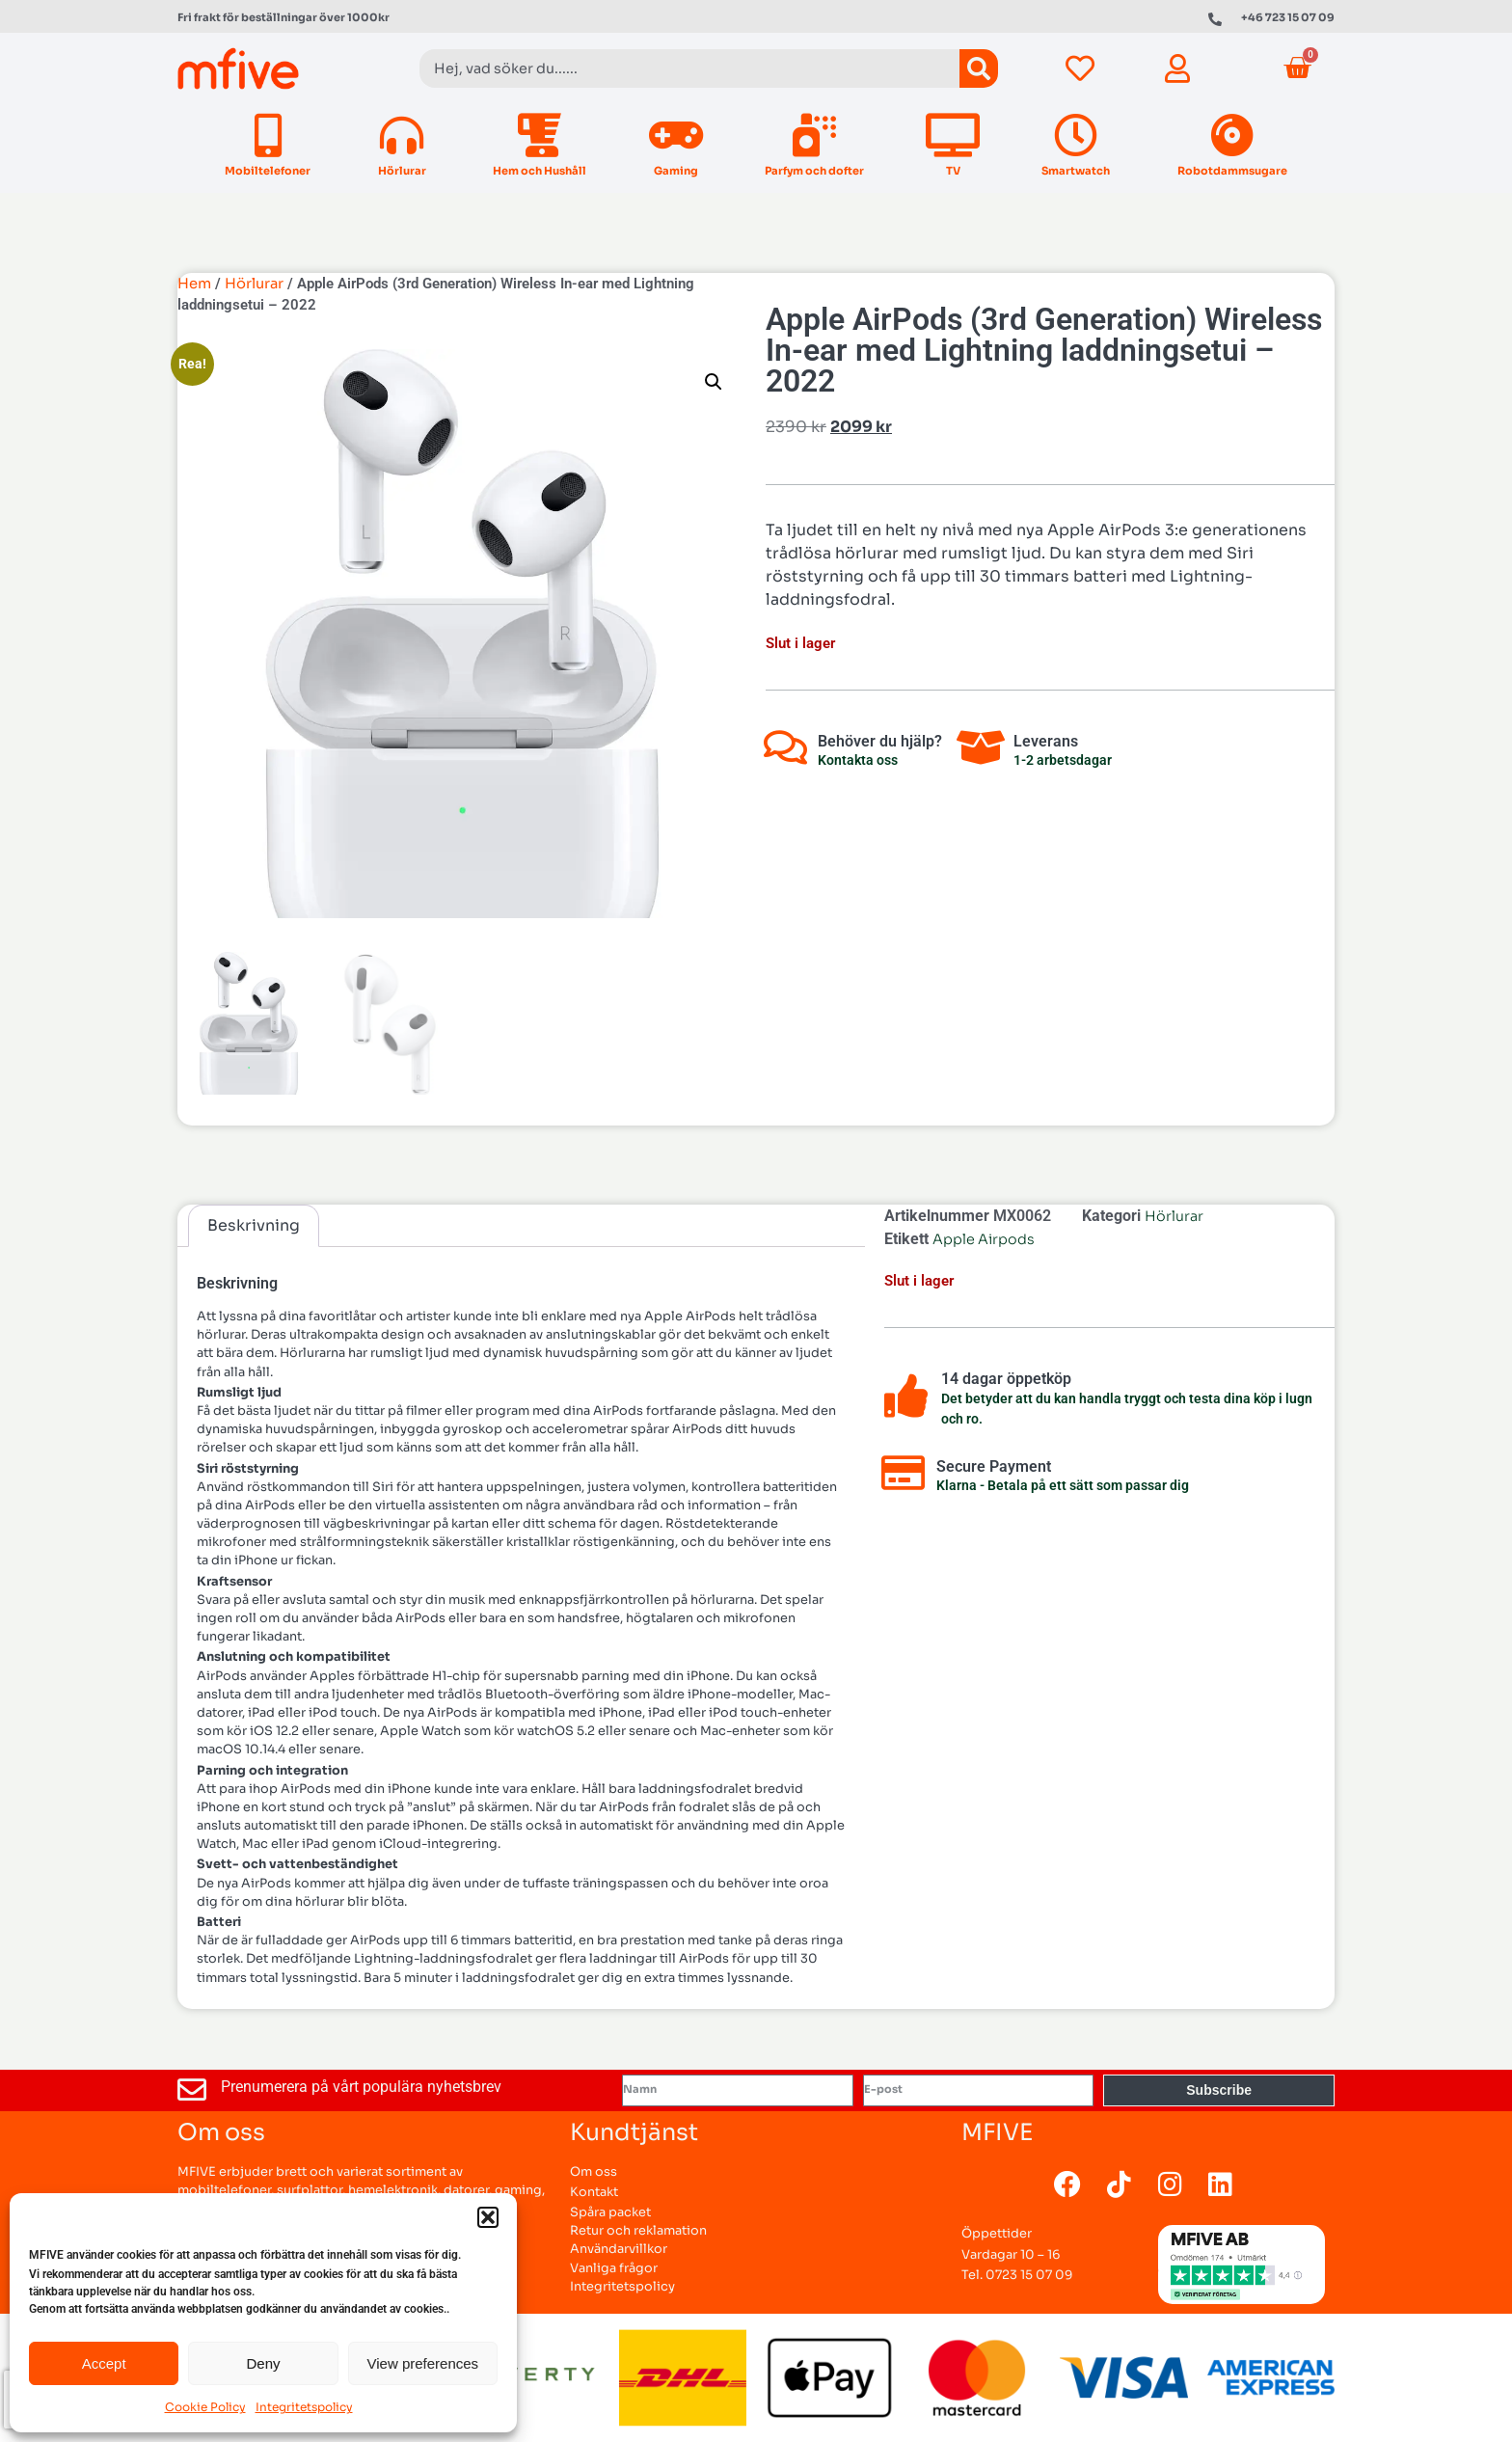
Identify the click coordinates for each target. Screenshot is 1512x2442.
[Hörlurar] (401, 135)
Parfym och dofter (814, 170)
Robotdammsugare (1232, 170)
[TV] (953, 135)
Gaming (676, 170)
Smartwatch (1075, 170)
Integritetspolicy (304, 2407)
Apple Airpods (983, 1239)
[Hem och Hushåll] (539, 135)
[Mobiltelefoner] (267, 135)
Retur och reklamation (638, 2230)
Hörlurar (402, 170)
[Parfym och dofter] (814, 135)
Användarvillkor (618, 2249)
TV (953, 170)
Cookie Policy (205, 2407)
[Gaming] (675, 135)
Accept (104, 2363)
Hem (194, 283)
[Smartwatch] (1075, 135)
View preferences (423, 2363)
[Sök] (978, 68)
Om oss (593, 2172)
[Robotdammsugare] (1232, 135)
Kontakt (594, 2192)
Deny (263, 2363)
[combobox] (689, 68)
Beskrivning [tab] (253, 1225)
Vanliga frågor (614, 2268)
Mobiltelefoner (267, 170)
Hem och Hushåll (539, 170)
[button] (488, 2217)
